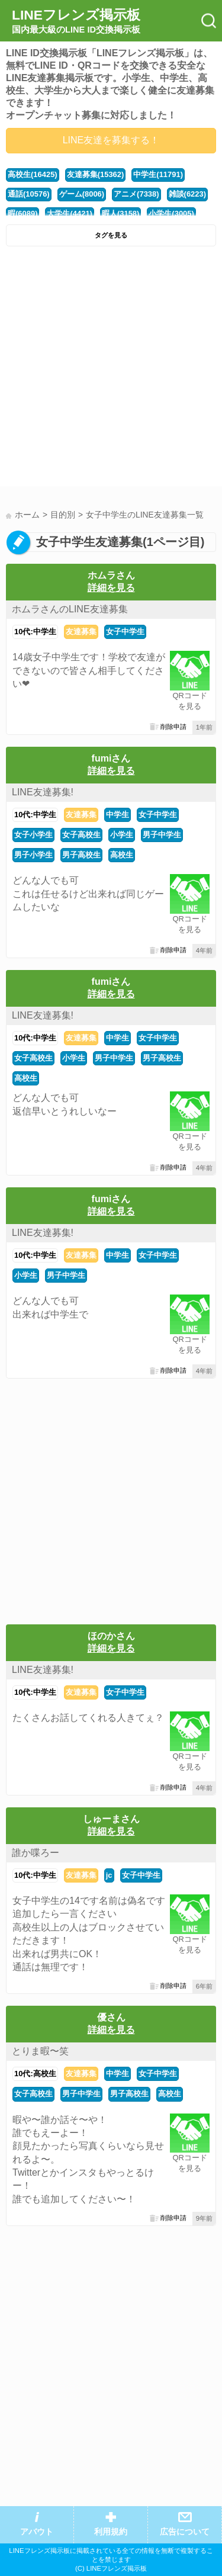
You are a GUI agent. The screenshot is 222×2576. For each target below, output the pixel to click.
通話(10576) (29, 193)
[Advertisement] (111, 369)
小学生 (121, 834)
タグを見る (111, 235)
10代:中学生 (35, 631)
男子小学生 (33, 854)
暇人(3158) (120, 213)
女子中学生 (125, 631)
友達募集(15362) (95, 174)
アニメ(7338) (136, 193)
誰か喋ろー (35, 1853)
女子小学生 (33, 834)
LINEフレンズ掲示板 (76, 21)
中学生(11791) (158, 174)
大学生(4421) (69, 213)
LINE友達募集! (42, 792)
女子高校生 (81, 834)
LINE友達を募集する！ (111, 140)
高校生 (121, 854)
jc (109, 1875)
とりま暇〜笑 (40, 2051)
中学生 (117, 814)
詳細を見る (111, 588)
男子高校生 (81, 854)
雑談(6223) (187, 193)
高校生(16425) (32, 174)
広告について (185, 2531)
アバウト (36, 2531)
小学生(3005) (171, 213)
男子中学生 (162, 834)
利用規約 (110, 2531)
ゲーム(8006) (81, 193)
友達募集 (81, 631)
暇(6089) (22, 213)
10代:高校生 (35, 2073)
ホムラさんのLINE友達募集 (70, 609)
